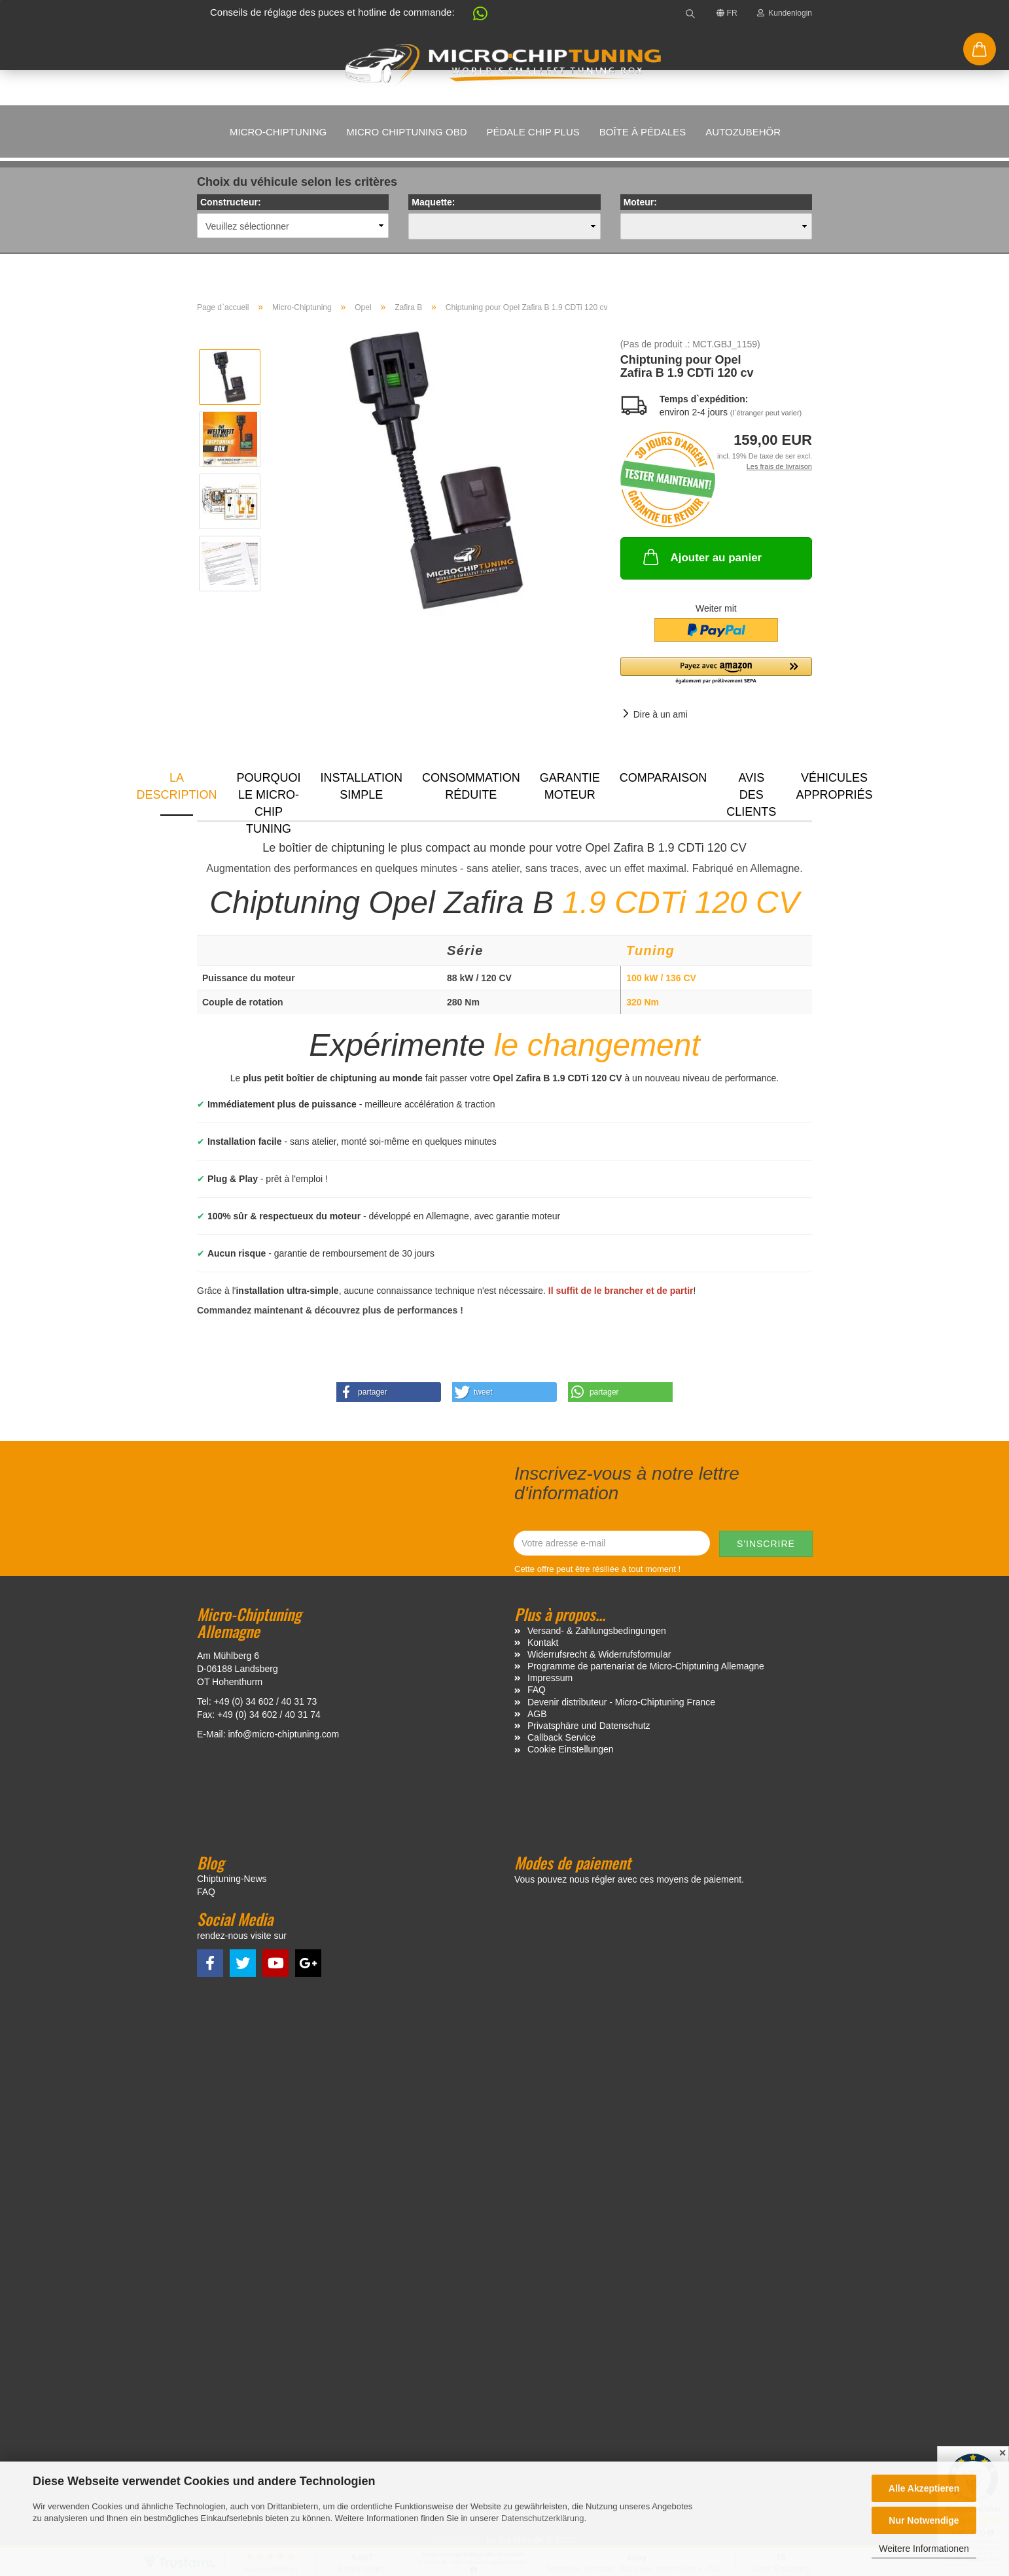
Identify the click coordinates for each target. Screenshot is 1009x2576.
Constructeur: (230, 202)
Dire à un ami (660, 714)
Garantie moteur (570, 786)
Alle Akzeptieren (924, 2488)
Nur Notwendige (924, 2520)
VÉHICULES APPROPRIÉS (834, 786)
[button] (473, 16)
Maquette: (433, 202)
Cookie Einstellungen (570, 1749)
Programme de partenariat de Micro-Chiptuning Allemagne (645, 1666)
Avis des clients (751, 793)
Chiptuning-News (232, 1878)
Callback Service (561, 1737)
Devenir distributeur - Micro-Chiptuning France (621, 1702)
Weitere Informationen (923, 2548)
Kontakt (542, 1642)
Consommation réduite (471, 786)
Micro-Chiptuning (278, 131)
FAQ (536, 1689)
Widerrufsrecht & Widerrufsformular (599, 1654)
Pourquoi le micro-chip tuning (269, 793)
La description (177, 786)
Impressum (550, 1678)
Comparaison (663, 777)
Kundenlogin (784, 13)
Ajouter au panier (701, 556)
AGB (537, 1714)
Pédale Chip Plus (532, 131)
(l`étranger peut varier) (766, 413)
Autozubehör (743, 131)
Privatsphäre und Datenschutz (588, 1725)
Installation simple (361, 786)
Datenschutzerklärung (542, 2518)
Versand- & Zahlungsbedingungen (596, 1631)
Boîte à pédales (642, 131)
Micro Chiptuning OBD (406, 131)
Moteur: (640, 202)
